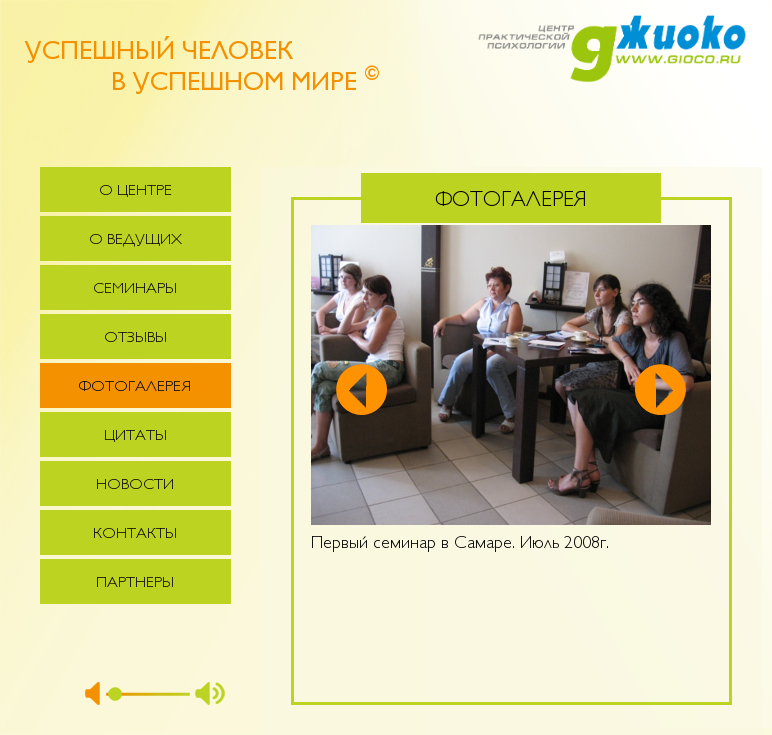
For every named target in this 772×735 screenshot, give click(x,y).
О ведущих (135, 240)
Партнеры (135, 583)
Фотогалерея (135, 387)
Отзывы (135, 338)
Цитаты (135, 436)
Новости (135, 485)
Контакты (135, 534)
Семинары (135, 289)
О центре (135, 191)
